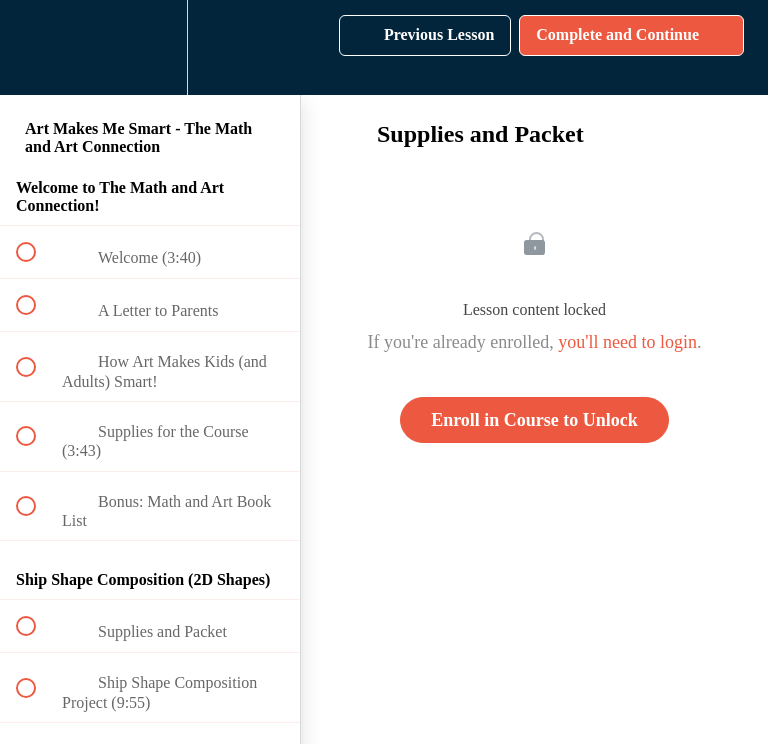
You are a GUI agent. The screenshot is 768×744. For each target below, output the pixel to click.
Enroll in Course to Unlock (534, 420)
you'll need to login (627, 342)
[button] (37, 47)
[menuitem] (150, 47)
